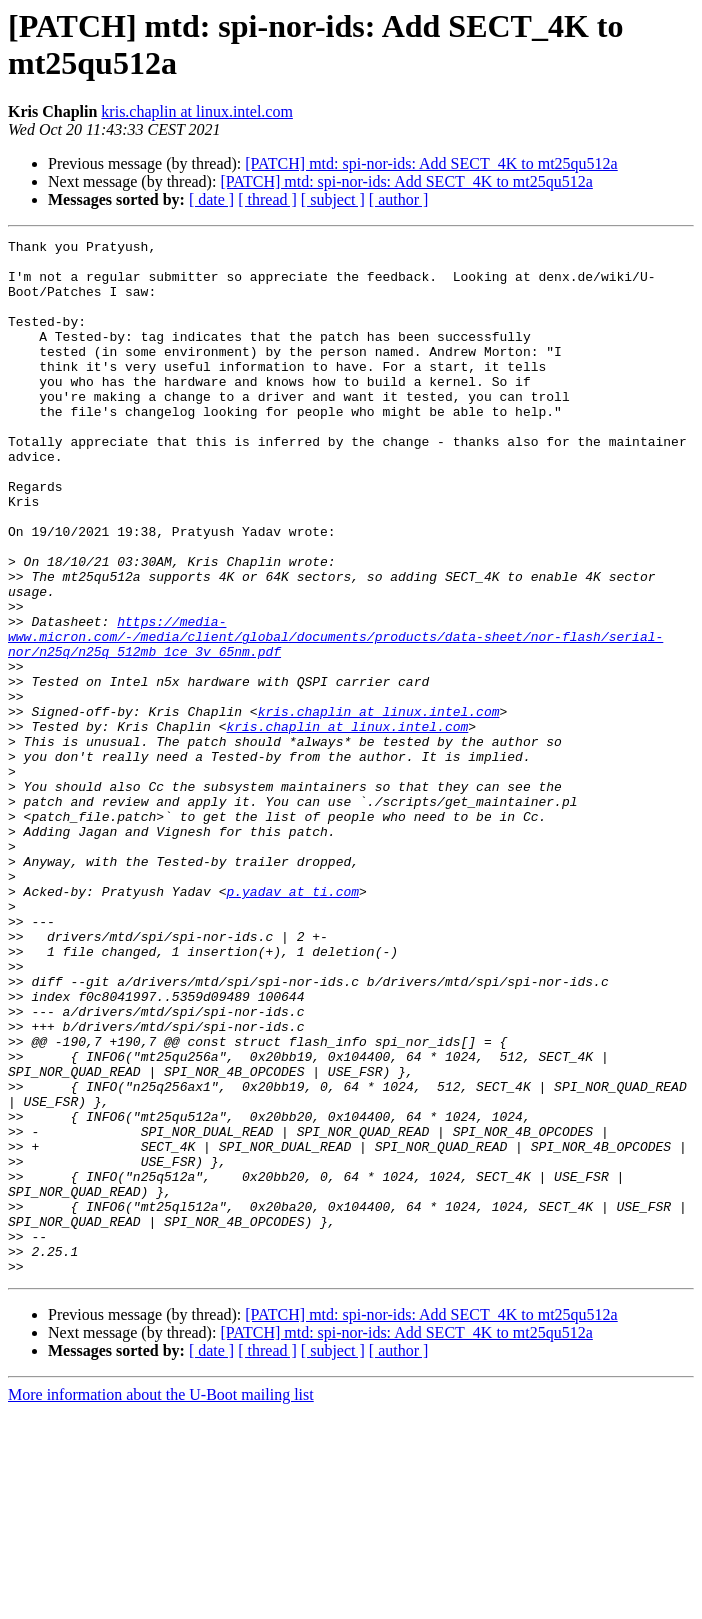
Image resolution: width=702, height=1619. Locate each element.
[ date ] (211, 199)
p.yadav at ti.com (292, 1023)
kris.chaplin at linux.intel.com (197, 111)
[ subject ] (333, 199)
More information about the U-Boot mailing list (161, 1601)
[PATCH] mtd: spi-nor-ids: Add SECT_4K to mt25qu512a (431, 163)
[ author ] (399, 199)
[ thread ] (267, 199)
